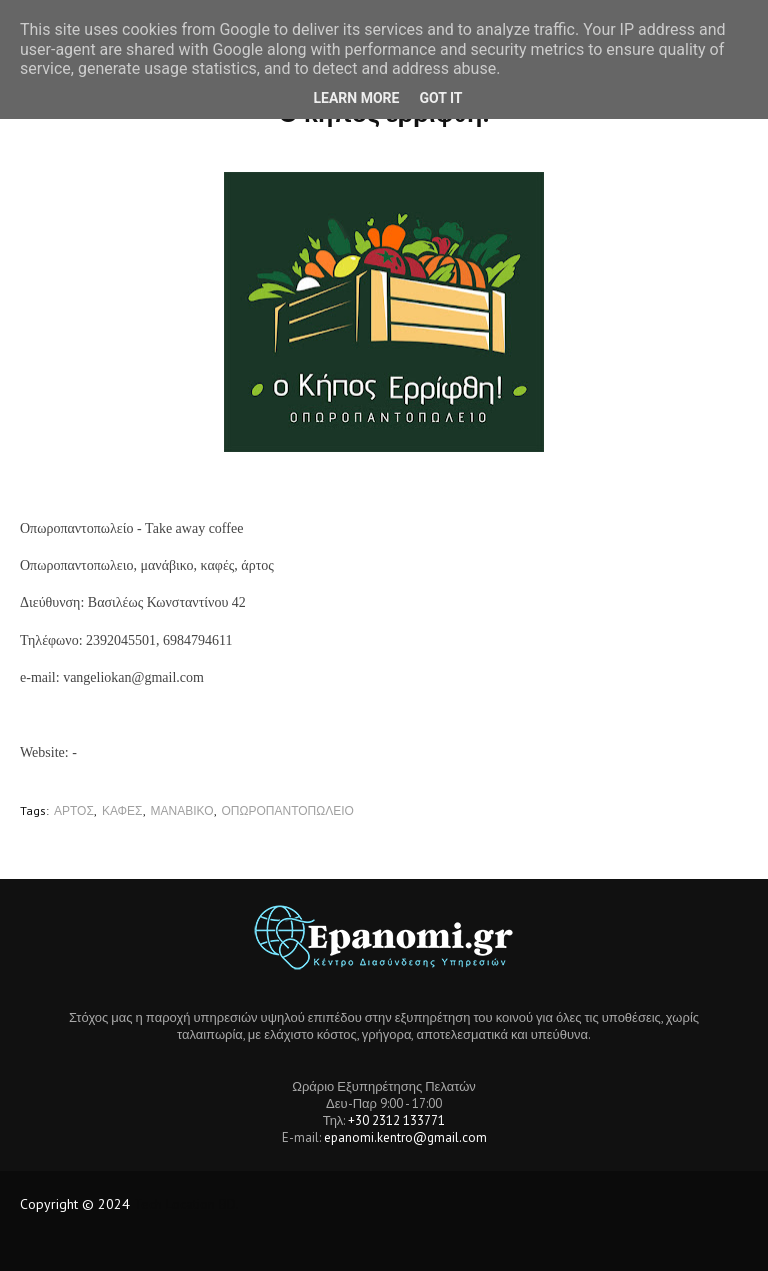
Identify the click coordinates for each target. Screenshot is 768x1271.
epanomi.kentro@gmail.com (405, 1137)
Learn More (356, 98)
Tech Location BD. (186, 1204)
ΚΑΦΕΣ (122, 810)
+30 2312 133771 (396, 1120)
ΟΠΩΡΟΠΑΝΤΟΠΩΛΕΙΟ (288, 810)
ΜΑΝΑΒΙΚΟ (182, 810)
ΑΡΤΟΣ (74, 810)
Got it (440, 98)
